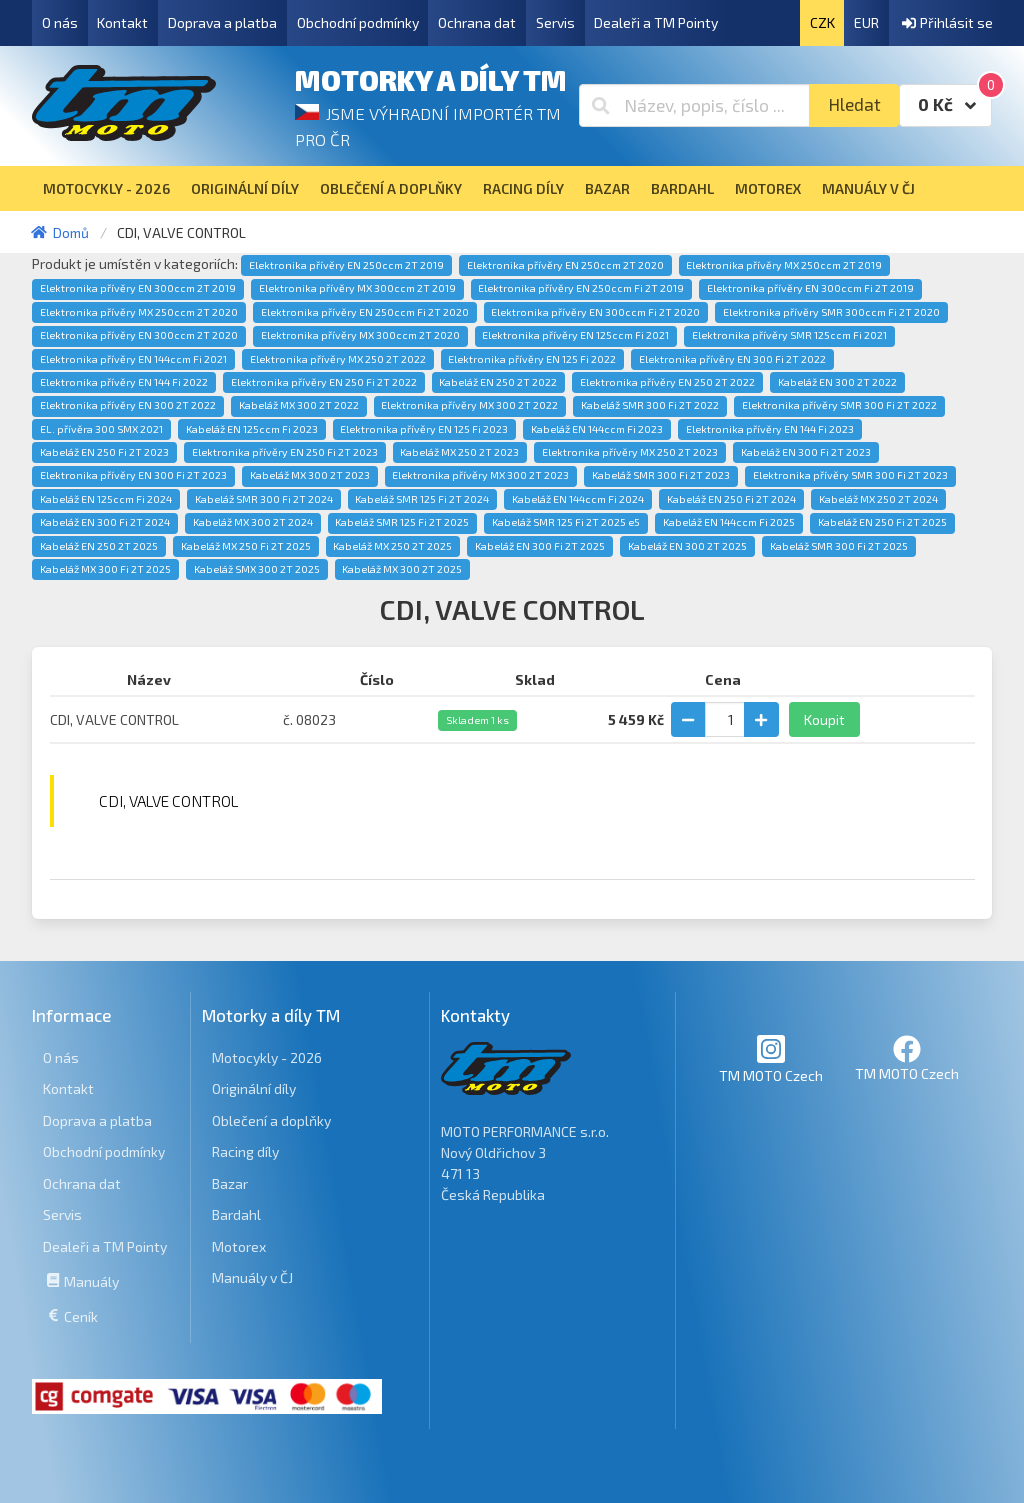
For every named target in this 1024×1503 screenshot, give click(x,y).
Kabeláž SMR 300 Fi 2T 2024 (264, 499)
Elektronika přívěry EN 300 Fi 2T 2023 (133, 475)
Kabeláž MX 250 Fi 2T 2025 (246, 546)
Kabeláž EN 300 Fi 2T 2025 (540, 546)
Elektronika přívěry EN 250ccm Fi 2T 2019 (581, 288)
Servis (555, 22)
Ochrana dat (477, 22)
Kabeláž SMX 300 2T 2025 (257, 569)
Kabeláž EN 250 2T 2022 (498, 382)
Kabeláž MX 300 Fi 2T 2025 (105, 569)
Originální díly (254, 1088)
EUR (866, 22)
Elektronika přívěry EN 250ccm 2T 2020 (565, 265)
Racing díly (245, 1151)
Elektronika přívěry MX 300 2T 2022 (469, 405)
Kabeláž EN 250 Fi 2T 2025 (882, 522)
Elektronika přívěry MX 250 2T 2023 (630, 452)
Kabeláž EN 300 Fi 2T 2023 (806, 452)
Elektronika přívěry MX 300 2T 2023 (480, 475)
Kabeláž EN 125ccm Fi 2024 (106, 499)
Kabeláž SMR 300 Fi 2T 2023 (661, 475)
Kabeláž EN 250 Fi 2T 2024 (731, 499)
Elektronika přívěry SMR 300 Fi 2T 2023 (850, 475)
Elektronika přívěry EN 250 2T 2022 (667, 382)
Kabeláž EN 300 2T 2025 (687, 546)
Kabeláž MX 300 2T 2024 (253, 522)
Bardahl (236, 1214)
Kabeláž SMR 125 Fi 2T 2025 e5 (566, 522)
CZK (822, 22)
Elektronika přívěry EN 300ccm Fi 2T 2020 (595, 312)
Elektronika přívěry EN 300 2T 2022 (128, 405)
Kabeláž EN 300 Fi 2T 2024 (105, 522)
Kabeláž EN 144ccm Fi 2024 (578, 499)
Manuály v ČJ (252, 1277)
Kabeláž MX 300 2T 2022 (299, 405)
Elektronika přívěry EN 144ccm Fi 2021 (133, 359)
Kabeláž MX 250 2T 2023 (459, 452)
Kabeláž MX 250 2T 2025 (392, 546)
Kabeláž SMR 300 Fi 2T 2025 (839, 546)
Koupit (824, 719)
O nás (60, 22)
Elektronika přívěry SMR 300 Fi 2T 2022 (839, 405)
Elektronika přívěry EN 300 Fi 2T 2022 (732, 359)
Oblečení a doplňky (271, 1120)
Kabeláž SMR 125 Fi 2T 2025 (402, 522)
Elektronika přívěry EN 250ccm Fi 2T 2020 (365, 312)
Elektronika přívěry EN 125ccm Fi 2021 (575, 335)
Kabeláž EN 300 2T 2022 (837, 382)
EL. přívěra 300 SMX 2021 (101, 429)
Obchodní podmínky (358, 22)
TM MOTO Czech (771, 1058)
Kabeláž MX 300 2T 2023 (310, 475)
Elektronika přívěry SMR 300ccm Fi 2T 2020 (831, 312)
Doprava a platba (222, 22)
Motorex (239, 1246)
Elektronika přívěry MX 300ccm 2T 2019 (357, 288)
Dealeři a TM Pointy (656, 22)
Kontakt (122, 22)
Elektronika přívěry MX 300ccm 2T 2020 (360, 335)
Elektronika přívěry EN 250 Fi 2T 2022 (324, 382)
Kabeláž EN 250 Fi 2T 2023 (104, 452)
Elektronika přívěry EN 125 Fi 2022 (532, 359)
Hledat (854, 104)
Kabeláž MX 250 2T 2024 (878, 499)
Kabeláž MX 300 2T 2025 (402, 569)
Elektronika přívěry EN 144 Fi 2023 (770, 429)
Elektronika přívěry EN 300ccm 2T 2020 (139, 335)
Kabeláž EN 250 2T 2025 (99, 546)
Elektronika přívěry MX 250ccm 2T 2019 (784, 265)
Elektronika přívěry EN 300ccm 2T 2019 (138, 288)
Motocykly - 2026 (267, 1057)
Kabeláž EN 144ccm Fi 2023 (597, 429)
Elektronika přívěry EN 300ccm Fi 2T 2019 (810, 288)
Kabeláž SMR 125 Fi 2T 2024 (422, 499)
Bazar (230, 1183)
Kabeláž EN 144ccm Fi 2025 (729, 522)
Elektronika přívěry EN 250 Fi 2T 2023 (285, 452)
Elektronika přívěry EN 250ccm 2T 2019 (346, 265)
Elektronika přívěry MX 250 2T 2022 (338, 359)
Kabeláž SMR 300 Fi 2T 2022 (650, 405)
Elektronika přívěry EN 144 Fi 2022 (124, 382)
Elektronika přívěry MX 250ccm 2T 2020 (139, 312)
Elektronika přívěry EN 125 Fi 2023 (424, 429)
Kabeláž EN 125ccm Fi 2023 (252, 429)
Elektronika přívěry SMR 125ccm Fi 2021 (789, 335)
